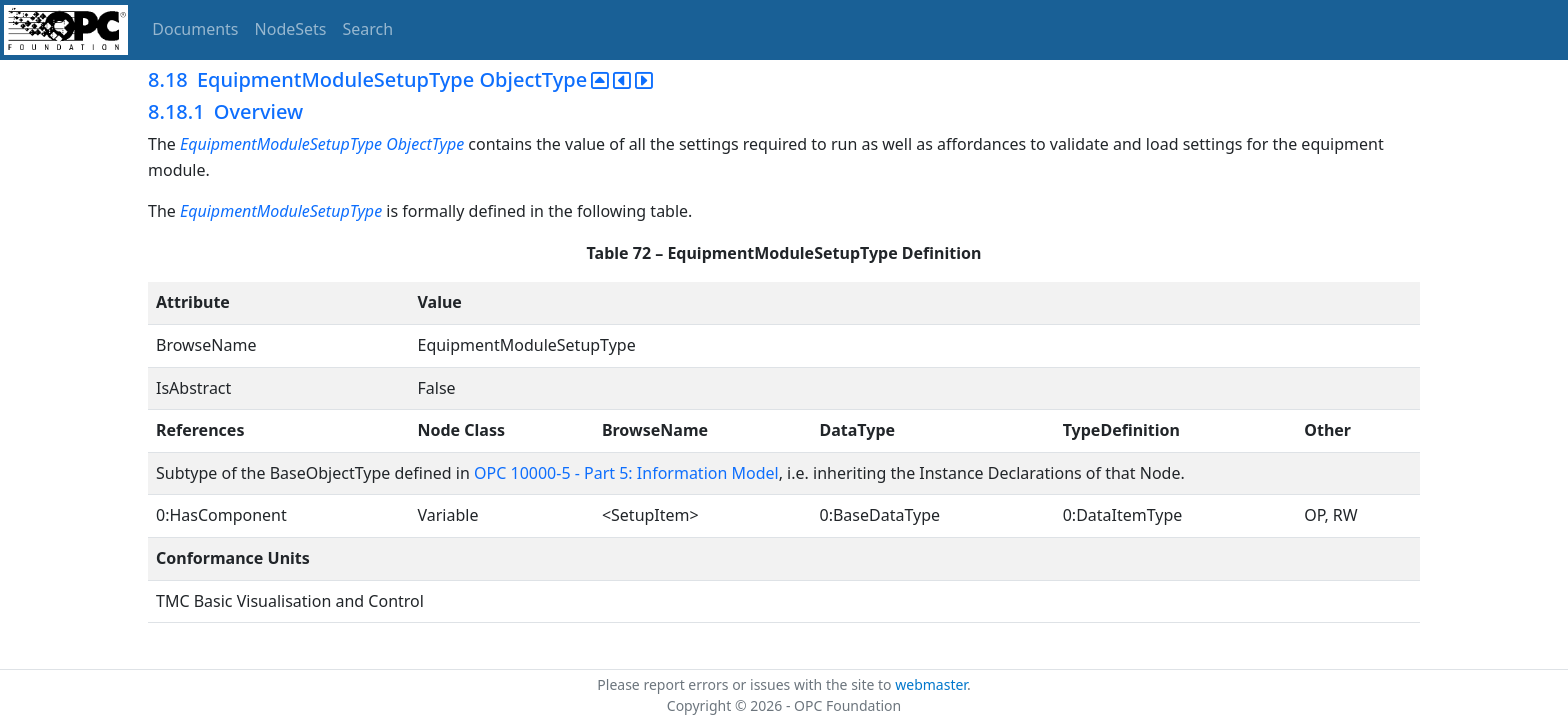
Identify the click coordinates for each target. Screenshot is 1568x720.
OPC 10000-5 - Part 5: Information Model (626, 473)
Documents (195, 29)
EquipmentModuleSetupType (281, 211)
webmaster (931, 684)
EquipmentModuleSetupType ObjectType (324, 144)
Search (368, 29)
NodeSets (291, 29)
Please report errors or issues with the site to (746, 684)
